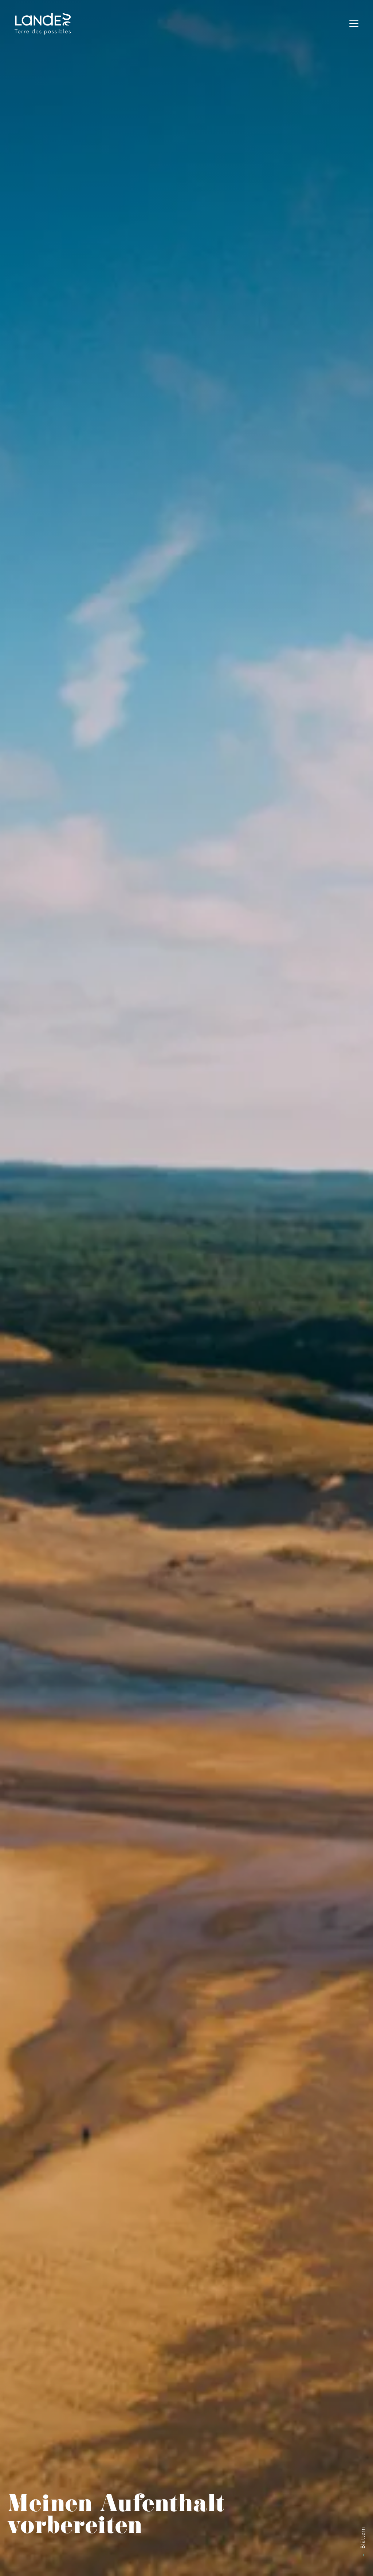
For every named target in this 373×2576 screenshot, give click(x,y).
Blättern (362, 2537)
